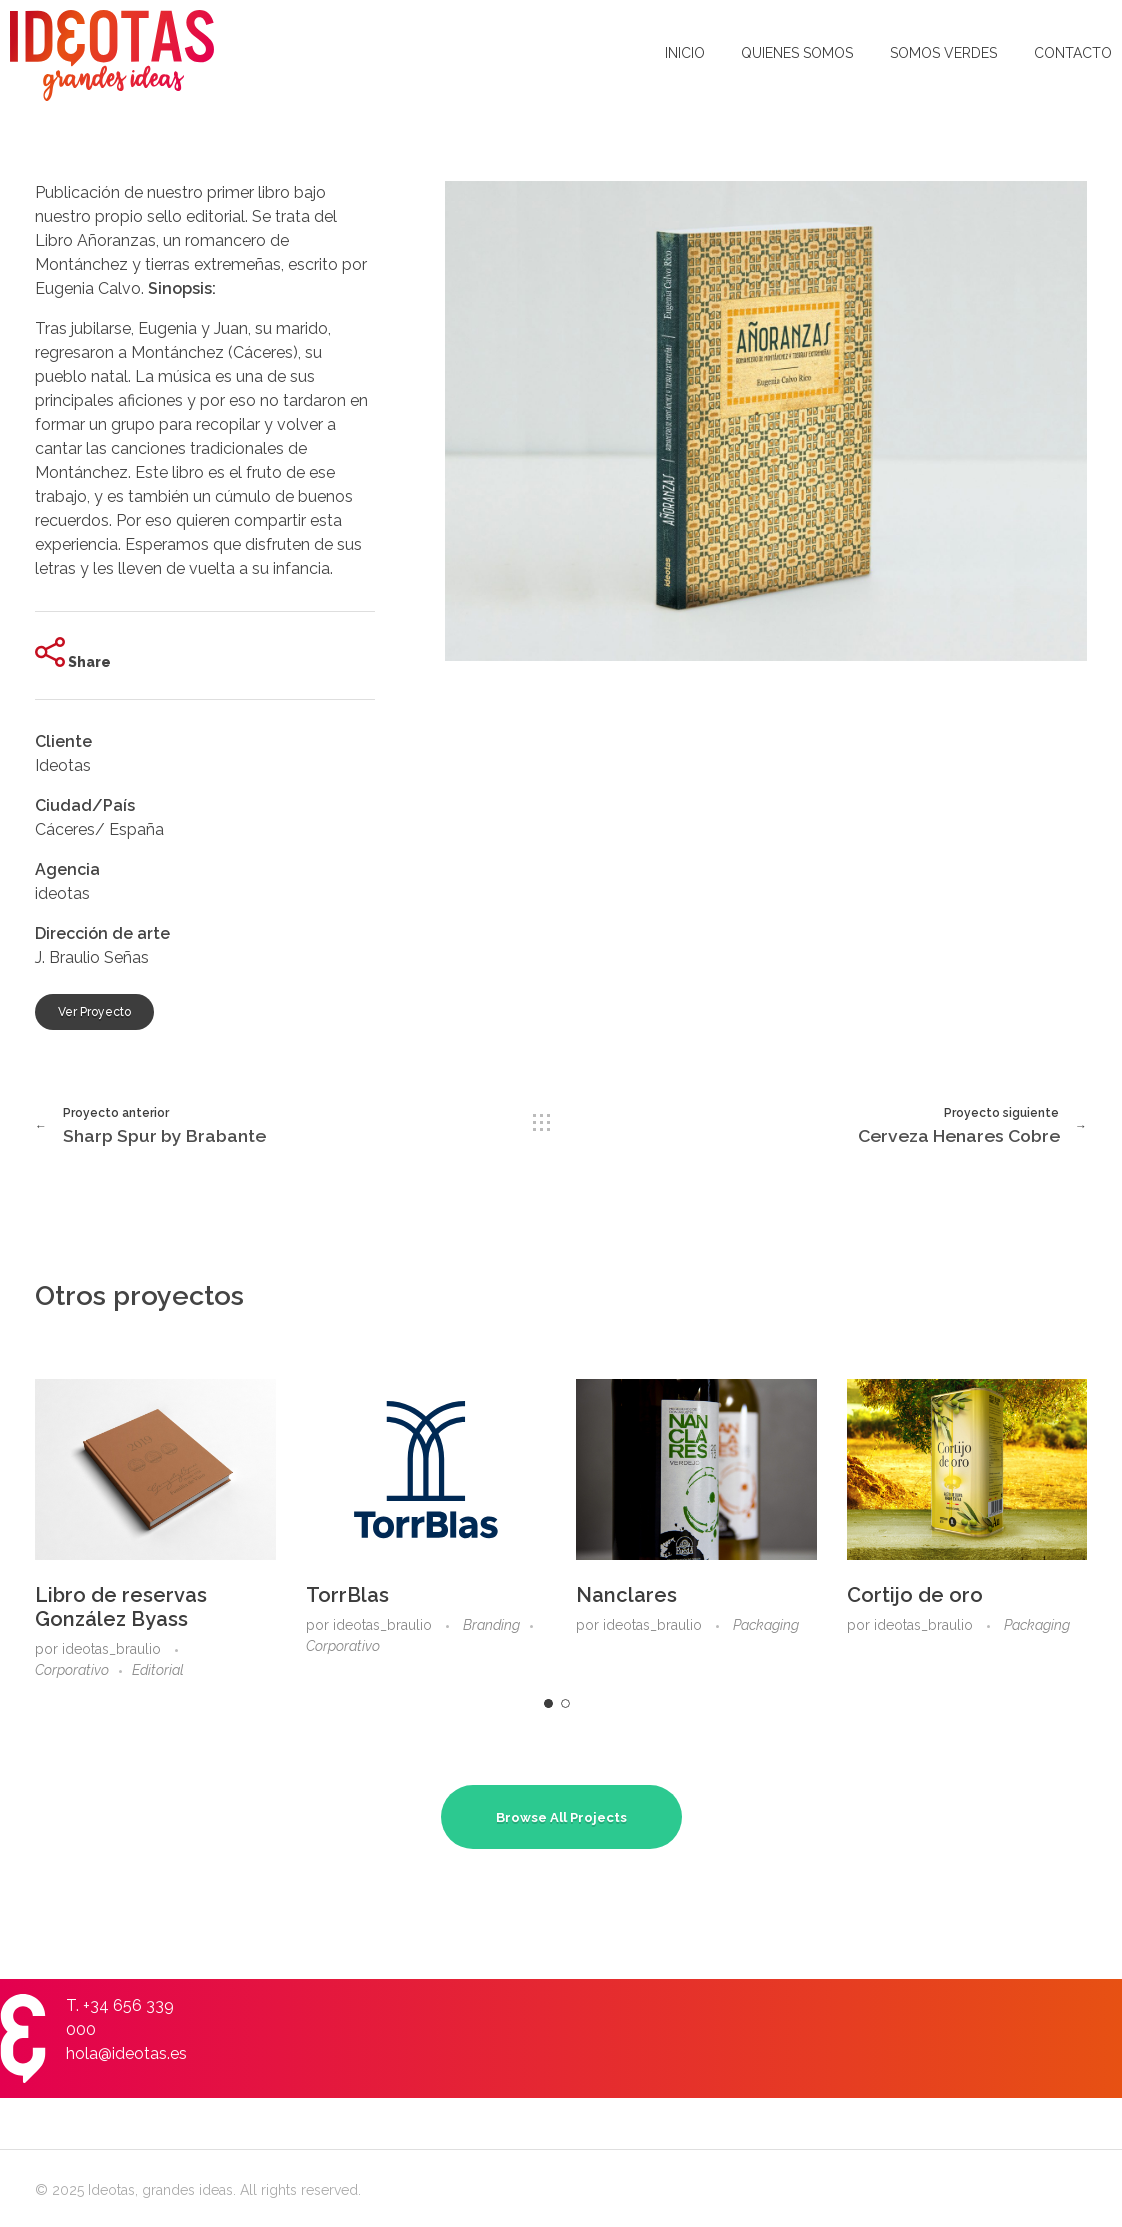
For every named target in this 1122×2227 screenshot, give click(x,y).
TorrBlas (347, 1595)
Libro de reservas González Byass (121, 1607)
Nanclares (626, 1595)
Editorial (158, 1670)
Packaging (766, 1625)
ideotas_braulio (113, 1649)
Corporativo (72, 1670)
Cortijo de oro (915, 1595)
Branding (491, 1625)
